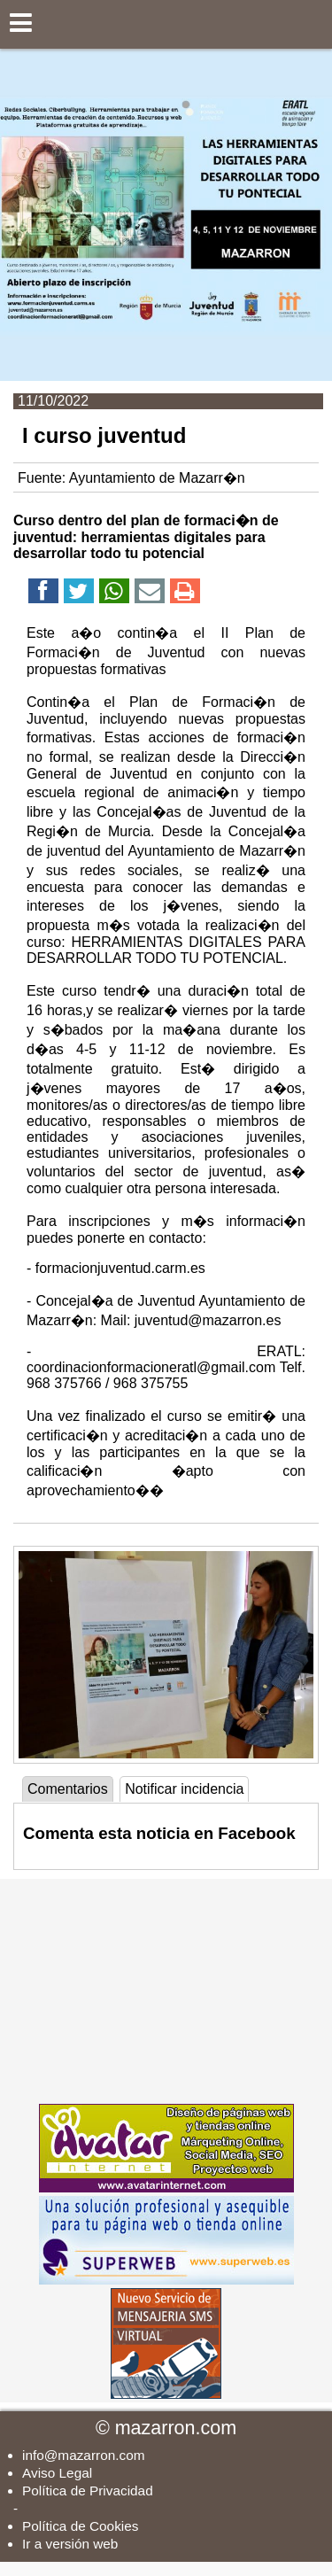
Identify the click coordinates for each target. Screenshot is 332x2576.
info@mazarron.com (83, 2455)
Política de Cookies (80, 2525)
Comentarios (67, 1788)
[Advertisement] (166, 1989)
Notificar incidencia (184, 1788)
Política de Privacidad (87, 2490)
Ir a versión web (70, 2543)
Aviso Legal (57, 2472)
